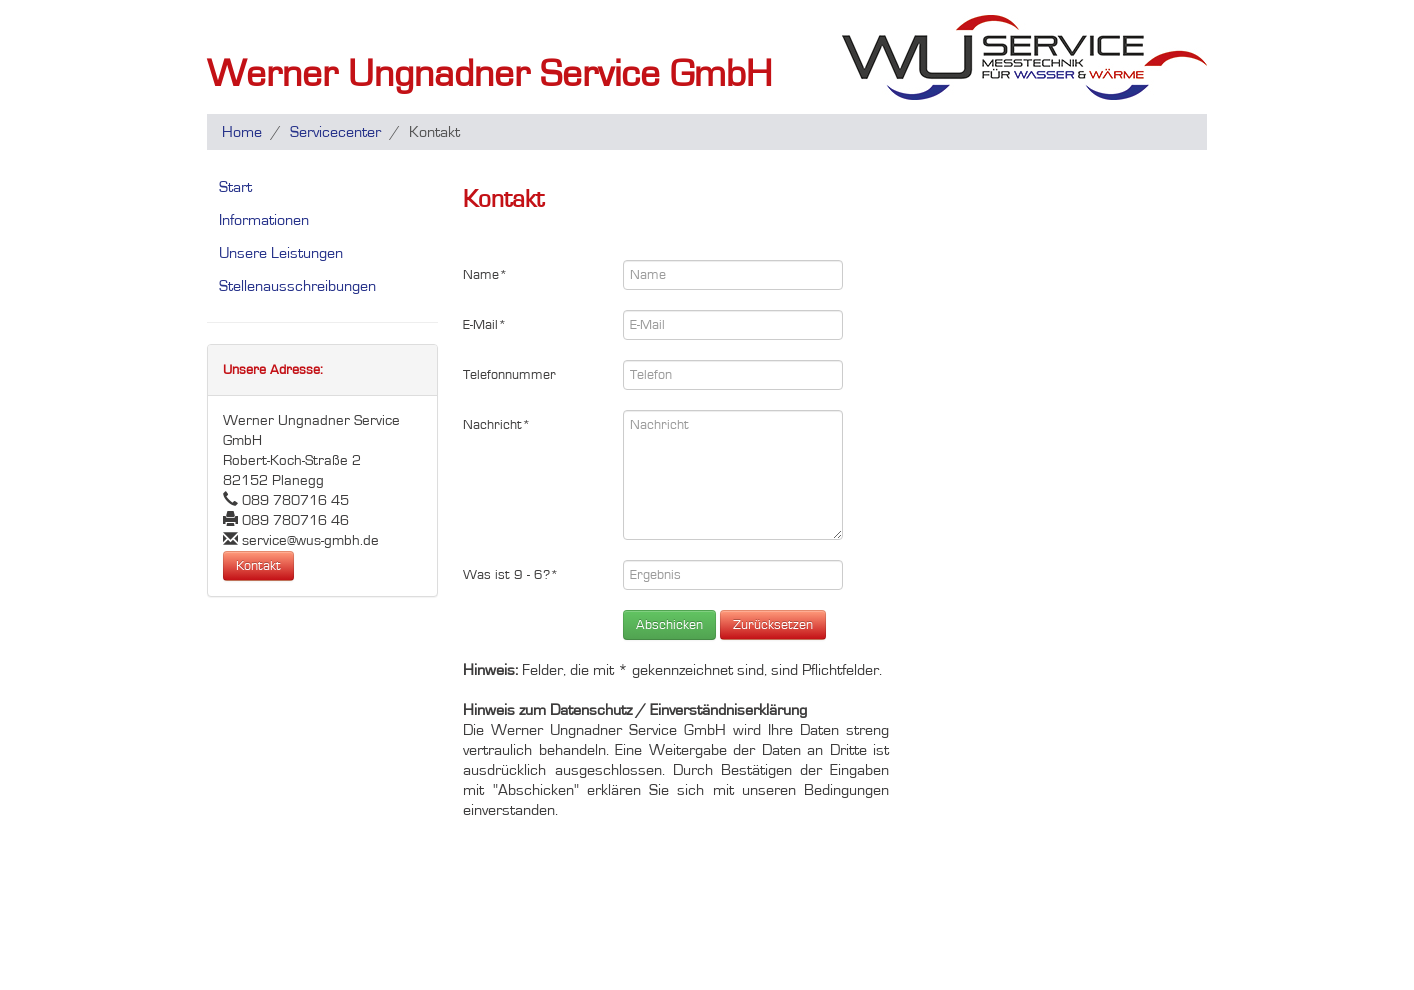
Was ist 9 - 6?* (511, 575)
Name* (485, 275)
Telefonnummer (509, 375)
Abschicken (669, 625)
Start (235, 187)
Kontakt (258, 566)
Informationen (264, 220)
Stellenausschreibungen (297, 286)
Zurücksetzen (773, 625)
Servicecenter (335, 132)
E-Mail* (485, 325)
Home (242, 132)
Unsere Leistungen (281, 253)
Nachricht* (497, 425)
